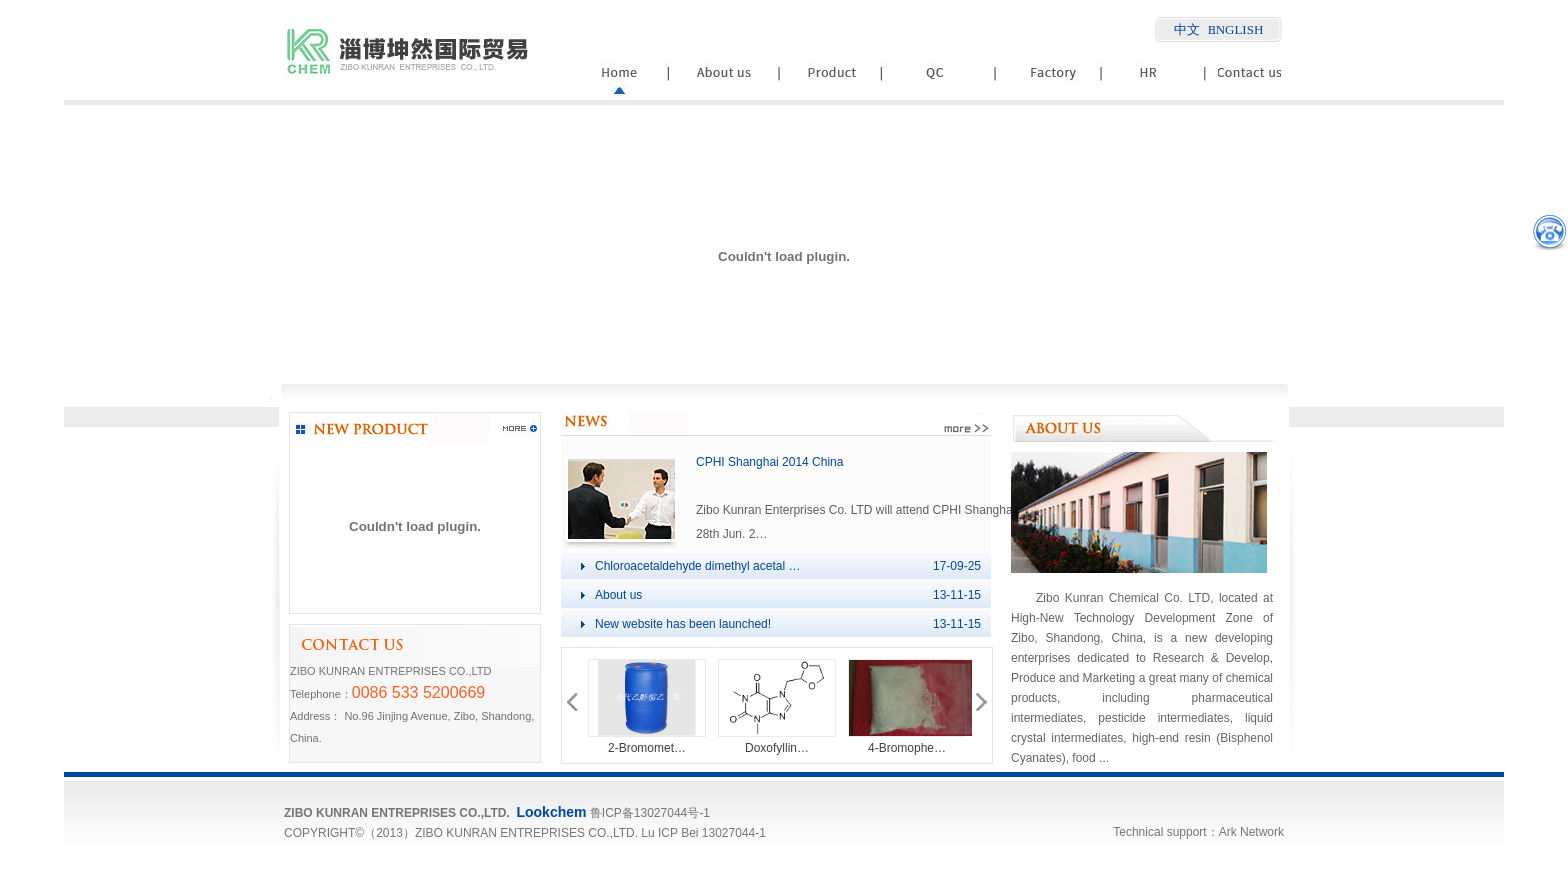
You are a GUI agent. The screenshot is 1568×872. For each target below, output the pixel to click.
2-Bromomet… (647, 748)
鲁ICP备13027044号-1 (650, 813)
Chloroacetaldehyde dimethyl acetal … (697, 566)
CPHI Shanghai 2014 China (769, 462)
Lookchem (551, 812)
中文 (1187, 29)
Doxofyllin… (777, 748)
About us (618, 595)
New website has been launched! (683, 624)
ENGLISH (1236, 29)
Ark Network (1251, 832)
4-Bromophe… (907, 748)
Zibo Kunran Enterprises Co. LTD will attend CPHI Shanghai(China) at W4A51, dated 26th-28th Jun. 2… (937, 510)
